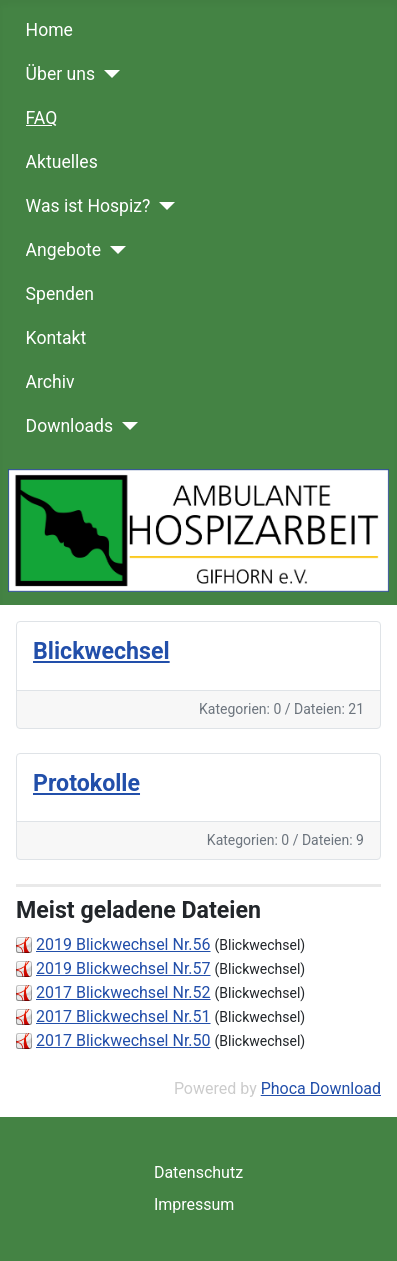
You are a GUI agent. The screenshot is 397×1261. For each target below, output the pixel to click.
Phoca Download (321, 1088)
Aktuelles (62, 162)
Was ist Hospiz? (88, 206)
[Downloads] (125, 426)
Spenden (60, 294)
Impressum (194, 1204)
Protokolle (86, 783)
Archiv (50, 382)
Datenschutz (198, 1172)
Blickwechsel (101, 651)
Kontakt (56, 338)
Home (49, 30)
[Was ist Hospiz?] (162, 206)
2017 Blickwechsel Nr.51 (123, 1016)
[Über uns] (107, 74)
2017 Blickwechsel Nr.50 (123, 1040)
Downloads (69, 426)
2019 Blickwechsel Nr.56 (123, 944)
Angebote (63, 250)
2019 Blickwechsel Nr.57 (123, 968)
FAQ (42, 118)
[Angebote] (113, 250)
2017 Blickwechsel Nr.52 (123, 992)
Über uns (60, 74)
